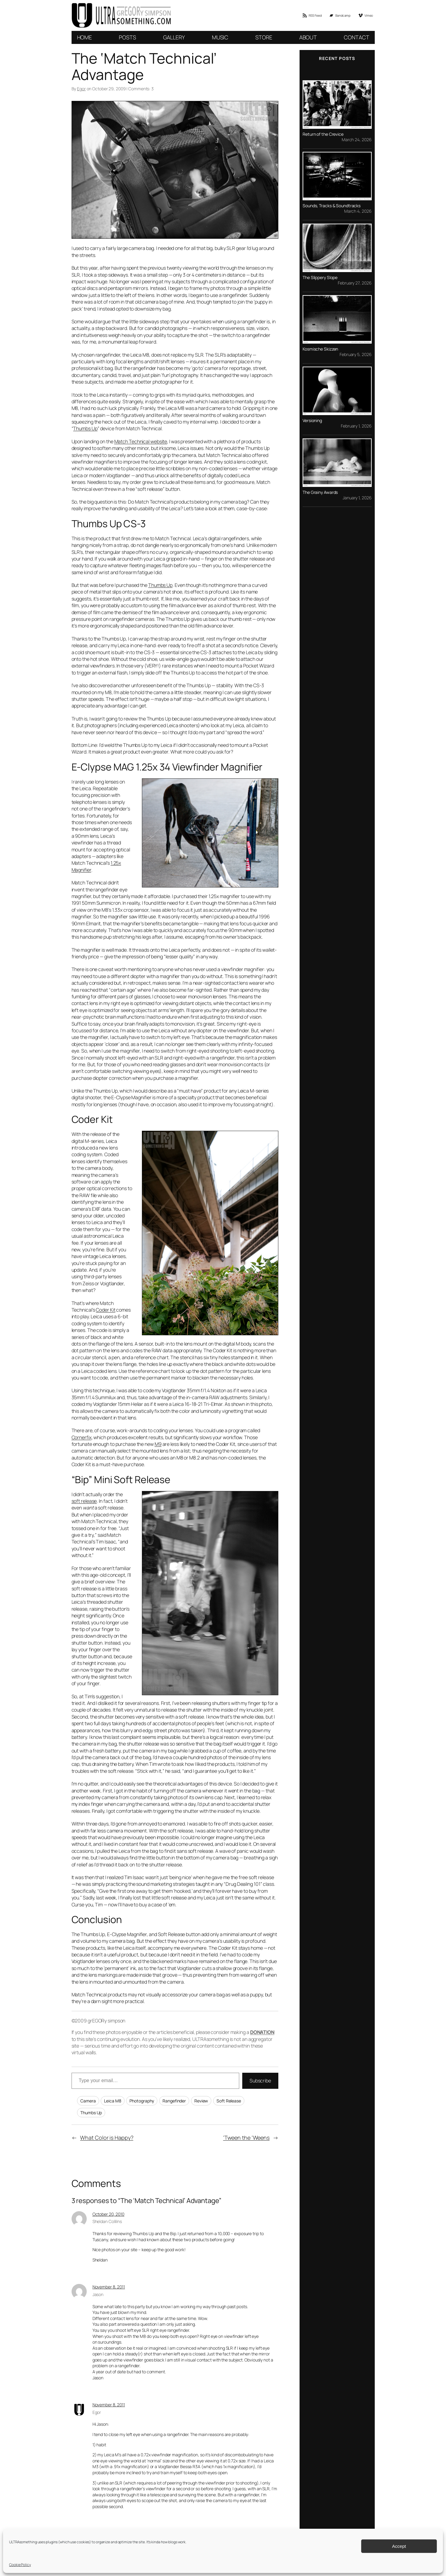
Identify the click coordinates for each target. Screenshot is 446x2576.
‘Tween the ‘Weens (246, 2137)
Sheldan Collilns (107, 2221)
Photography (141, 2101)
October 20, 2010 (108, 2214)
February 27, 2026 (354, 282)
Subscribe (260, 2080)
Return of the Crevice (323, 134)
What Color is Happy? (106, 2137)
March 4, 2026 (358, 211)
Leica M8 (112, 2101)
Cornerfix (82, 1437)
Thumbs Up (85, 428)
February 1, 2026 (356, 426)
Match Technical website (140, 441)
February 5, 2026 (355, 354)
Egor (81, 89)
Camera (88, 2101)
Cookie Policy (20, 2564)
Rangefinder (174, 2101)
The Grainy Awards (320, 492)
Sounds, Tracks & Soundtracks (331, 205)
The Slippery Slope (320, 277)
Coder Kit (105, 1309)
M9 (158, 1444)
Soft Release (228, 2101)
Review (201, 2101)
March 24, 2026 (357, 139)
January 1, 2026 (357, 497)
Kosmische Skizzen (320, 349)
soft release (84, 1501)
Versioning (312, 420)
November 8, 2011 (108, 2287)
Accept (399, 2546)
